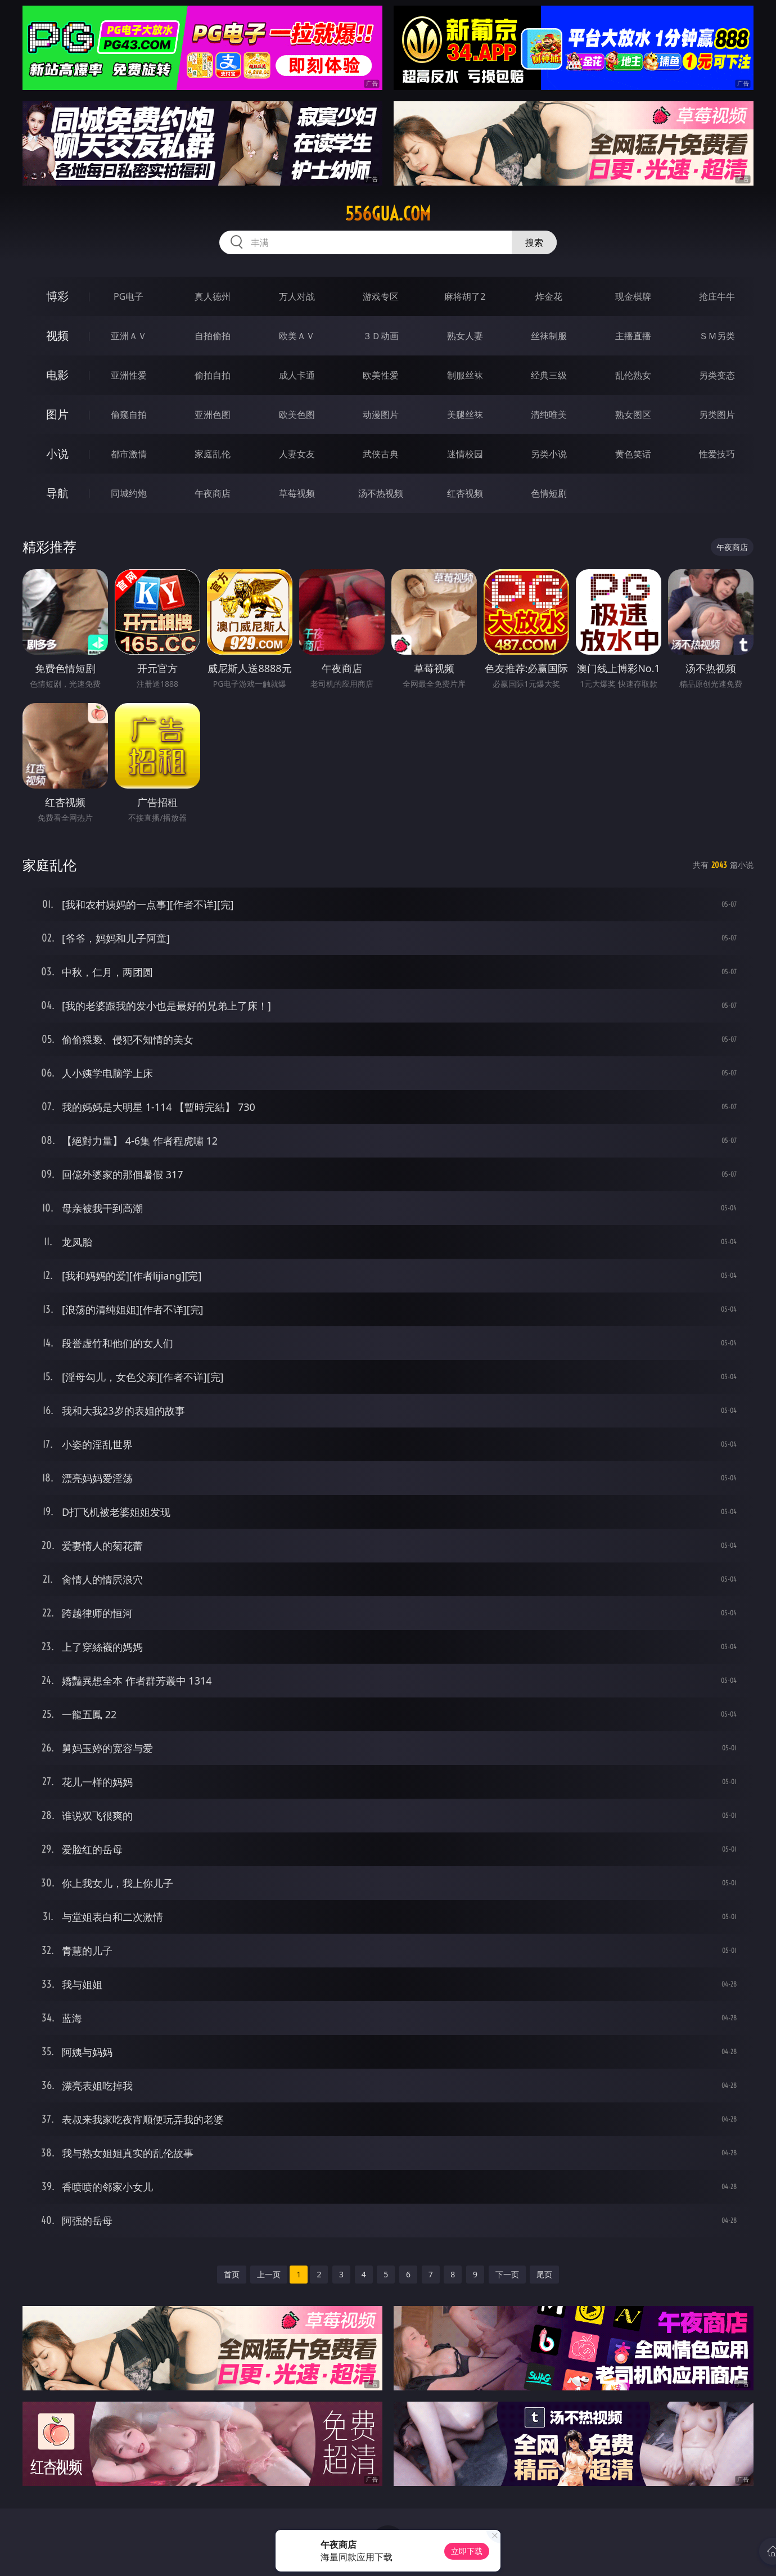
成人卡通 (297, 375)
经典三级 (549, 375)
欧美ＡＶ (297, 336)
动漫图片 (381, 414)
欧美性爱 (381, 375)
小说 (57, 453)
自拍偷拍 (213, 336)
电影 (57, 374)
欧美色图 (297, 414)
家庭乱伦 (213, 454)
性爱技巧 (717, 454)
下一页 (507, 2274)
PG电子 (128, 296)
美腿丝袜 (465, 414)
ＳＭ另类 (717, 336)
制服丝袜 (465, 375)
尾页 (544, 2274)
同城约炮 (129, 493)
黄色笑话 (633, 454)
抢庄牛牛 (717, 296)
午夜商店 (213, 493)
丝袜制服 (549, 336)
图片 (57, 414)
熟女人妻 (465, 336)
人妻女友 (297, 454)
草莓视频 (297, 493)
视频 (57, 335)
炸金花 (548, 296)
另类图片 (717, 414)
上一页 (269, 2274)
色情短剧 (549, 493)
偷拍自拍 (213, 375)
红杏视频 (465, 493)
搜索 (534, 242)
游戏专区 (381, 296)
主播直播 (633, 336)
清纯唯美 (549, 414)
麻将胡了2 (464, 296)
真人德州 (213, 296)
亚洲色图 (213, 414)
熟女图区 (633, 414)
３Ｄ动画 (381, 336)
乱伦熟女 (633, 375)
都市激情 (129, 454)
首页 (232, 2274)
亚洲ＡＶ (129, 336)
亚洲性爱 (129, 375)
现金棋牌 (633, 296)
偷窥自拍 (129, 414)
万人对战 (297, 296)
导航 (57, 493)
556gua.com (388, 213)
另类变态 (717, 375)
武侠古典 (381, 454)
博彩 (57, 296)
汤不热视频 (380, 493)
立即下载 (466, 2551)
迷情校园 (465, 454)
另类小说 (549, 454)
